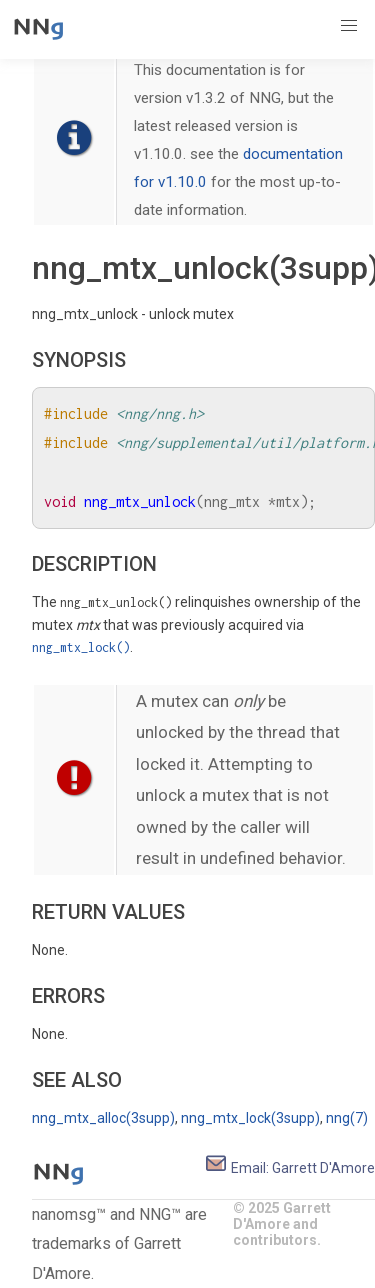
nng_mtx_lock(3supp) (250, 1118)
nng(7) (347, 1118)
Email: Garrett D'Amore (289, 1168)
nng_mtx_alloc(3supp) (103, 1118)
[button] (349, 26)
